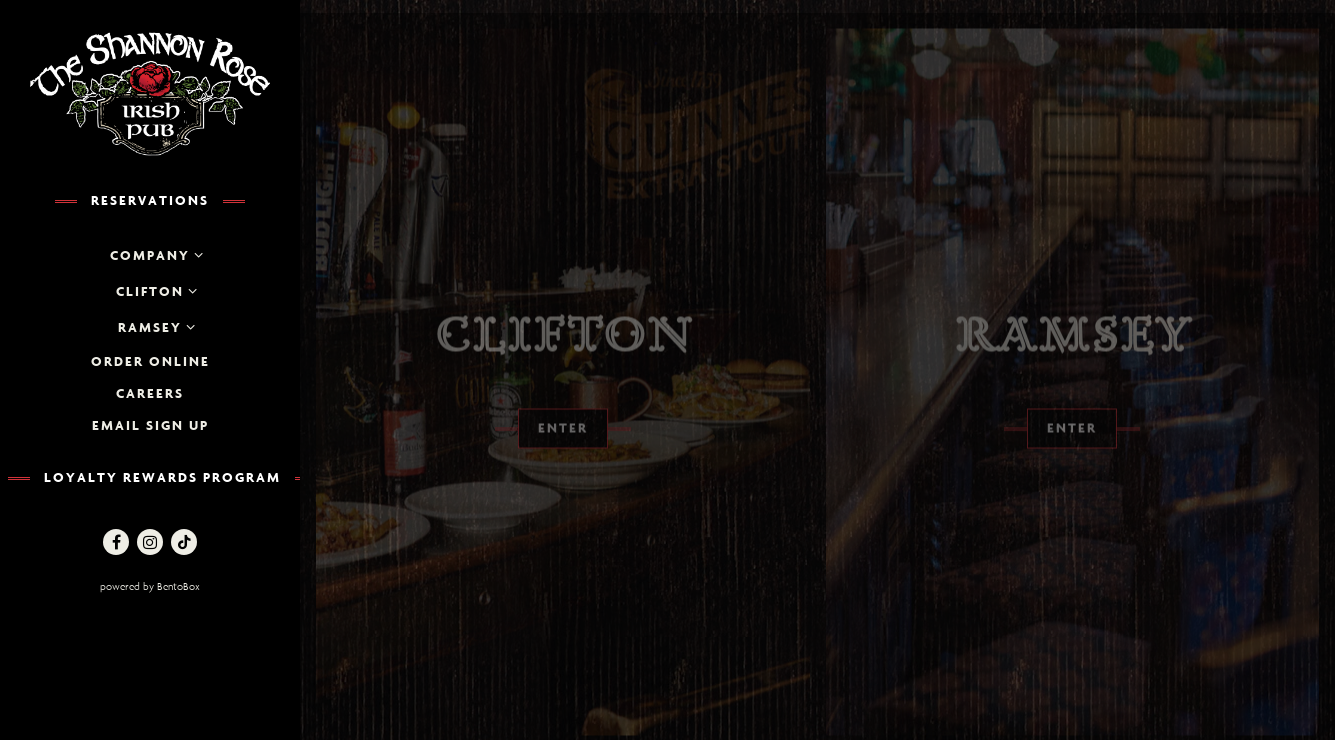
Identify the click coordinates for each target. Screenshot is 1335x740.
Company (150, 255)
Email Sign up (150, 425)
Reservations (150, 200)
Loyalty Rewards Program (162, 477)
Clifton (150, 291)
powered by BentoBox (194, 585)
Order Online (150, 361)
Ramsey (150, 327)
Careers (150, 393)
